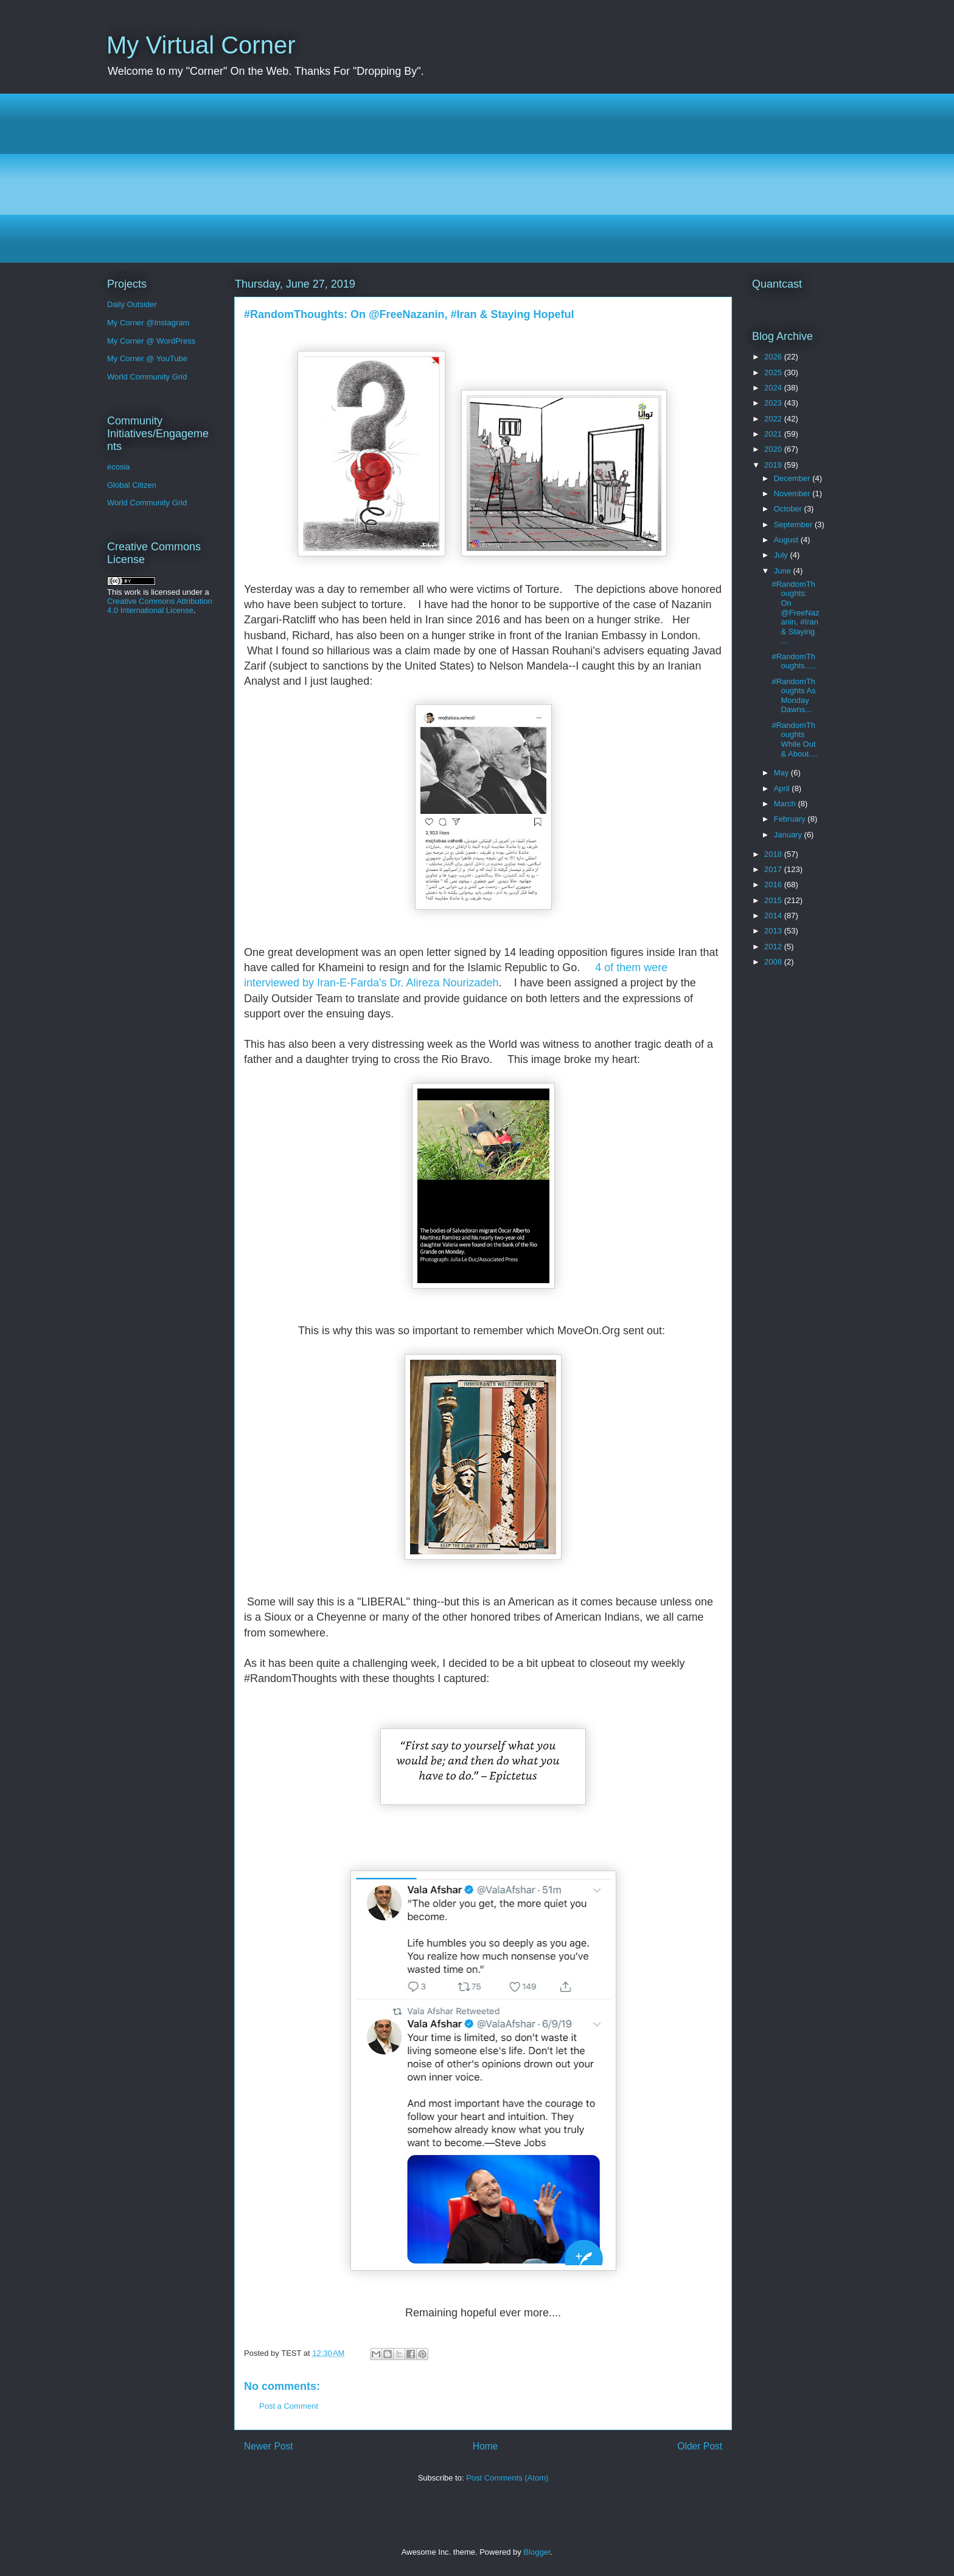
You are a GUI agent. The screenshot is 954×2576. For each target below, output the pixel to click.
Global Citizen (131, 485)
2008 (774, 961)
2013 (774, 930)
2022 (774, 418)
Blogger (536, 2552)
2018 (774, 854)
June (783, 570)
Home (485, 2446)
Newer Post (268, 2446)
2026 (774, 356)
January (789, 834)
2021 (774, 433)
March (786, 803)
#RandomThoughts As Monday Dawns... (793, 696)
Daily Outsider (132, 304)
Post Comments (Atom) (507, 2477)
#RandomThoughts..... (793, 661)
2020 (774, 449)
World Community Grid (147, 376)
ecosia (118, 466)
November (793, 493)
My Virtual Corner (200, 45)
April (783, 788)
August (787, 539)
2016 (774, 884)
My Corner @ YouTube (147, 358)
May (782, 772)
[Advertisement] (471, 178)
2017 (774, 869)
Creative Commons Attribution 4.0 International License (159, 606)
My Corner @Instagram (148, 322)
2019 (774, 464)
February (791, 818)
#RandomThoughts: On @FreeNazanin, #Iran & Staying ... (795, 613)
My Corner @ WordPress (151, 340)
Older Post (699, 2446)
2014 (774, 915)
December (793, 478)
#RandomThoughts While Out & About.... (794, 739)
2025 (774, 372)
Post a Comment (288, 2406)
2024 (774, 387)
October (789, 508)
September (794, 524)
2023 (774, 402)
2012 (774, 946)
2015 (774, 900)
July (782, 554)
